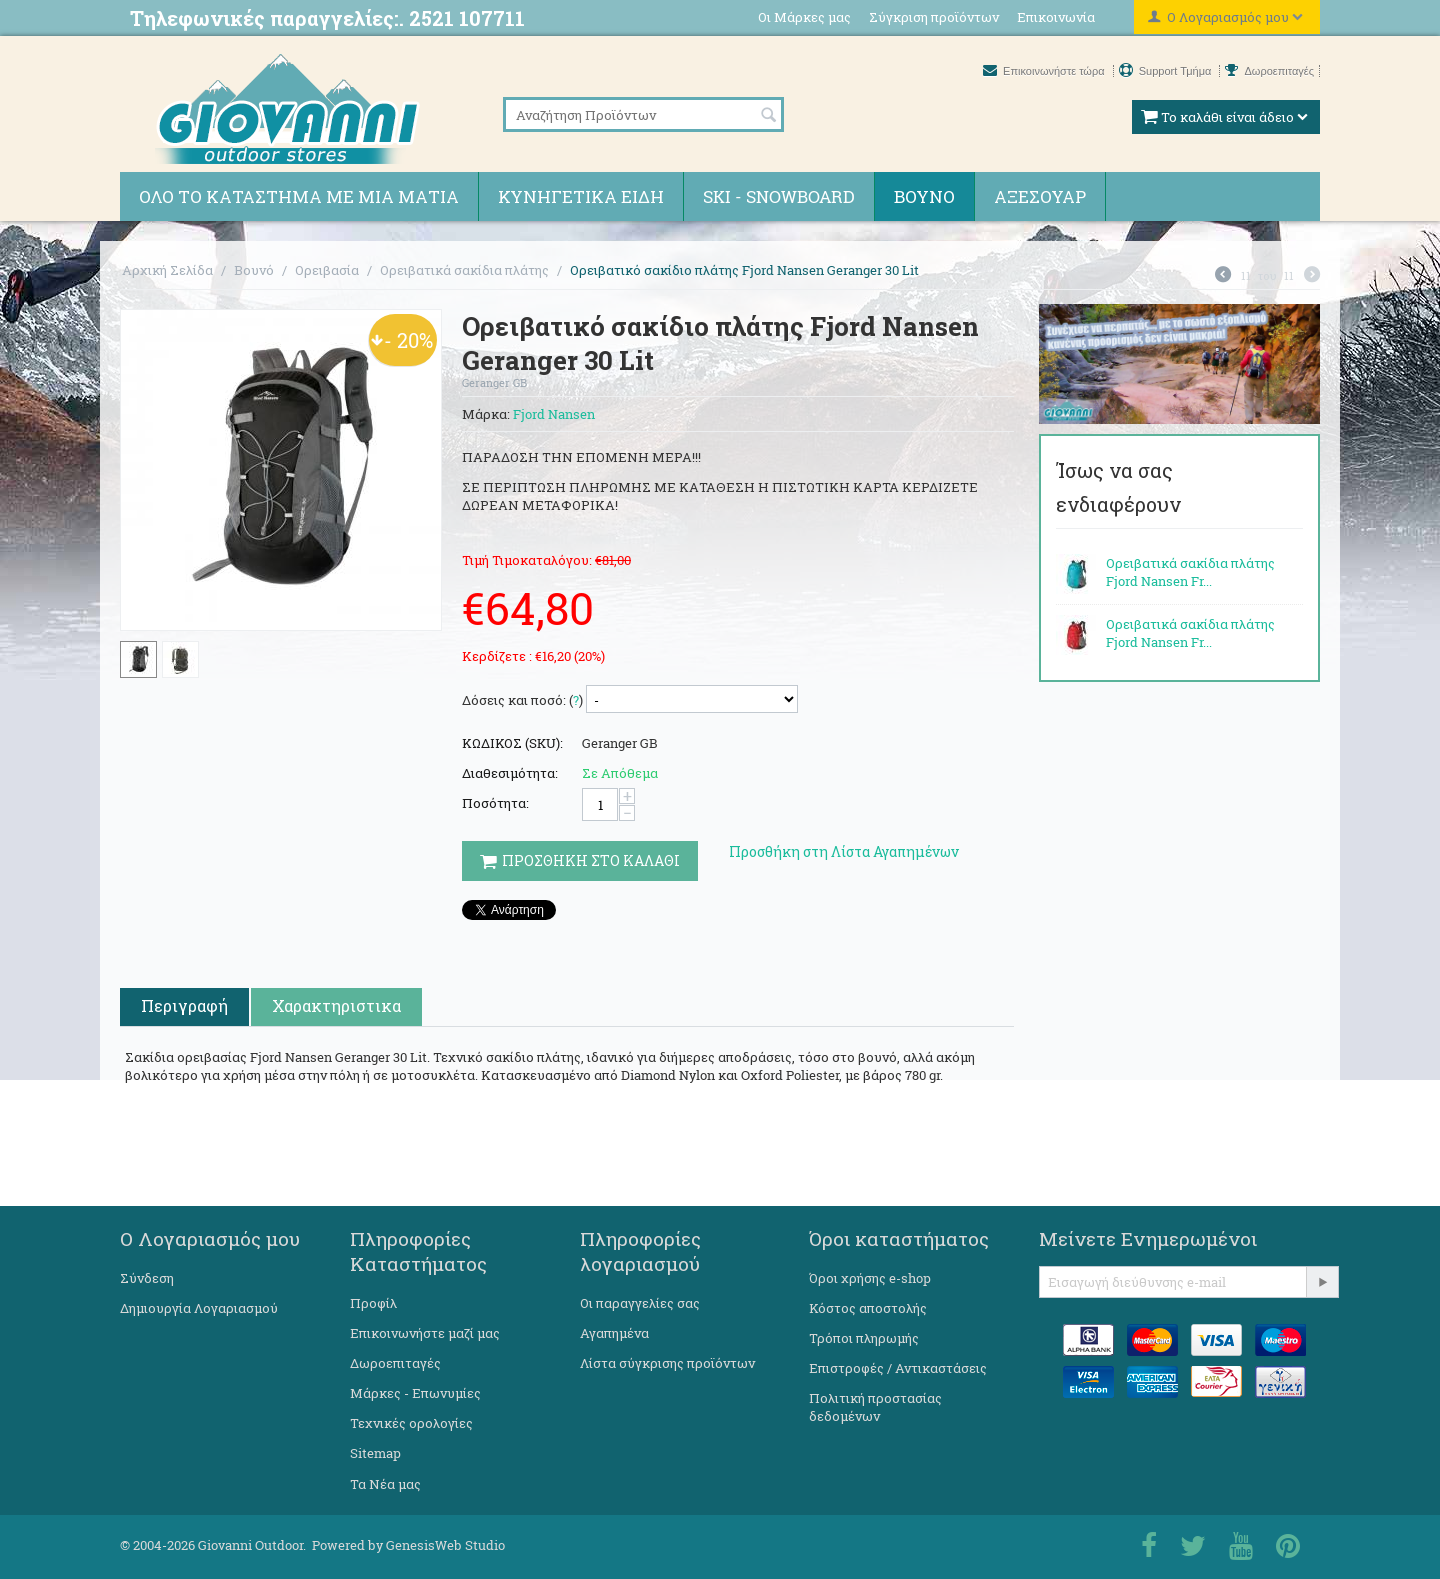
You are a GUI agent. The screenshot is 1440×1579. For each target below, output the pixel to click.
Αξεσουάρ (1040, 196)
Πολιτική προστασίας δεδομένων (875, 1407)
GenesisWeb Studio (445, 1545)
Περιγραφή (184, 1005)
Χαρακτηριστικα (336, 1005)
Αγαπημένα (614, 1333)
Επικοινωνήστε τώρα (1045, 71)
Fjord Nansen (554, 414)
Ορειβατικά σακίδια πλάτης (464, 270)
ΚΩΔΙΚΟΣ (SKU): (512, 743)
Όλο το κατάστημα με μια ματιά (299, 196)
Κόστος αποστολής (868, 1308)
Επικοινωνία (1056, 17)
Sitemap (375, 1453)
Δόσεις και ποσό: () (522, 700)
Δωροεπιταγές (1269, 71)
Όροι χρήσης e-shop (870, 1278)
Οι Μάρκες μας (804, 17)
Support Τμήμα (1167, 71)
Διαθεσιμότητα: (510, 773)
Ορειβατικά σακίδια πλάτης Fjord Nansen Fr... (1190, 572)
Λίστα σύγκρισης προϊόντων (667, 1363)
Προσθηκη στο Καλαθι (580, 860)
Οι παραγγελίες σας (640, 1303)
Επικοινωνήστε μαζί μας (425, 1333)
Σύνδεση (147, 1278)
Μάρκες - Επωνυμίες (415, 1393)
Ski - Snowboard (779, 196)
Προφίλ (373, 1303)
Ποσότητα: (495, 803)
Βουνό (924, 196)
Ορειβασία (327, 270)
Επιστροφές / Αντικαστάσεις (898, 1368)
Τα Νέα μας (385, 1484)
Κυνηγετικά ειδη (581, 196)
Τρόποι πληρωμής (864, 1338)
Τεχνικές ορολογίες (411, 1423)
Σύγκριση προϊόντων (934, 17)
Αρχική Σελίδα (167, 270)
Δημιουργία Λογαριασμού (199, 1308)
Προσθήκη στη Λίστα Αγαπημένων (844, 851)
